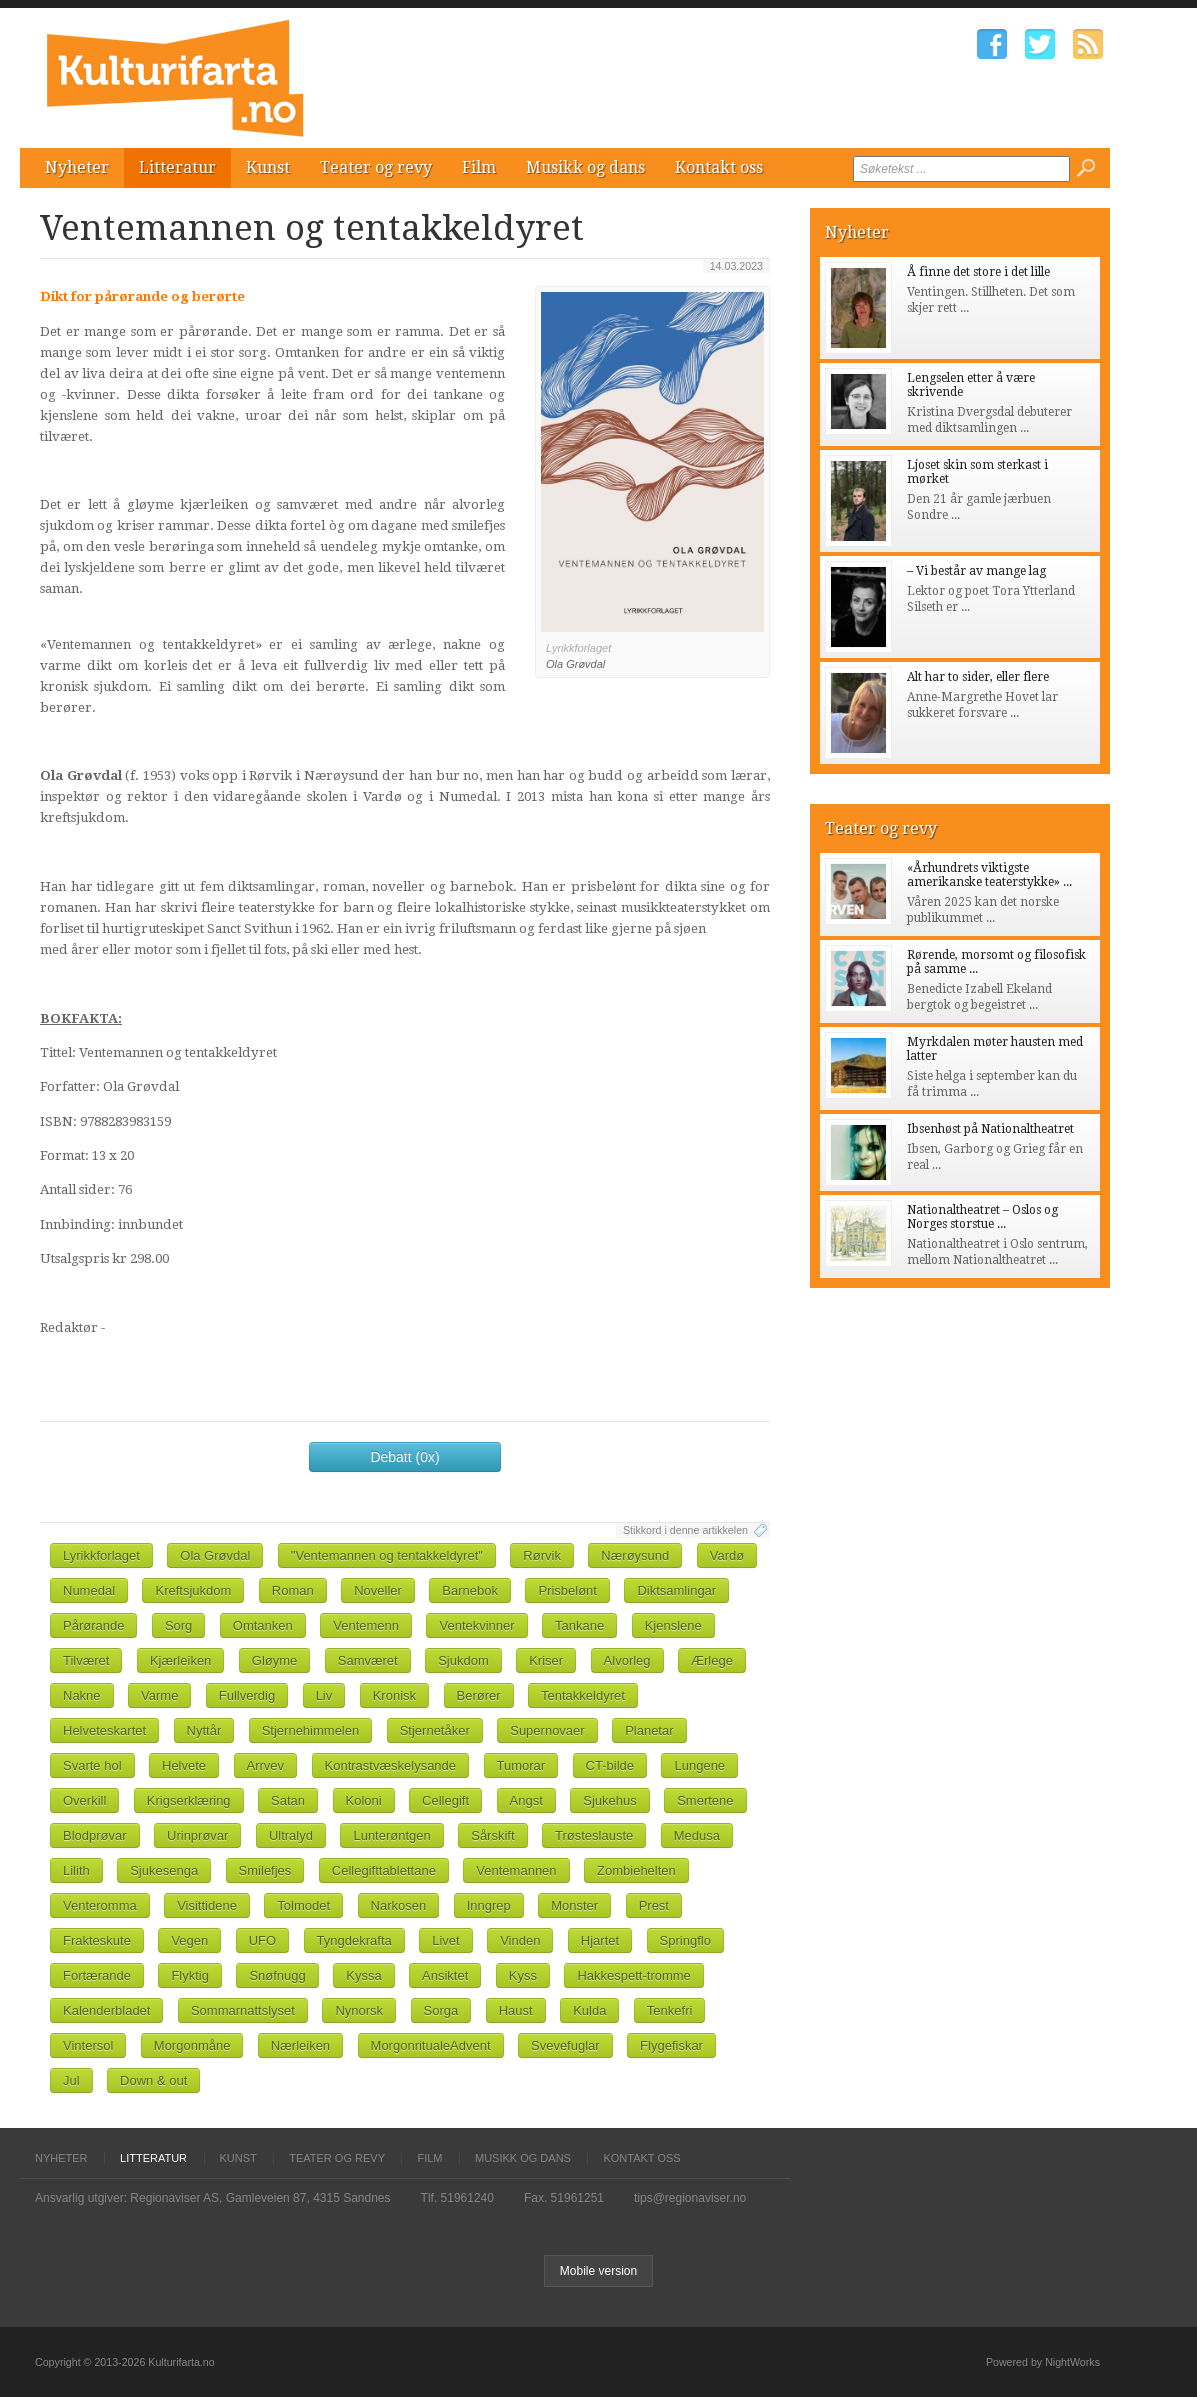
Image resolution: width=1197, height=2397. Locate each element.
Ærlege (712, 1660)
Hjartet (600, 1940)
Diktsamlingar (676, 1590)
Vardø (727, 1555)
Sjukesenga (164, 1870)
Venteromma (100, 1905)
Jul (71, 2080)
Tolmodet (303, 1905)
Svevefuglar (565, 2045)
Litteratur (177, 167)
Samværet (368, 1660)
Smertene (705, 1800)
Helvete (184, 1765)
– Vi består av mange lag (976, 571)
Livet (445, 1940)
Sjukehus (609, 1800)
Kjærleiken (180, 1660)
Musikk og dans (585, 167)
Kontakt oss (719, 167)
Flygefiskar (671, 2045)
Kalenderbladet (106, 2010)
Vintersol (88, 2045)
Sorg (178, 1625)
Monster (574, 1905)
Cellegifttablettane (384, 1870)
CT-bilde (610, 1765)
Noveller (378, 1590)
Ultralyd (291, 1835)
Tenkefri (670, 2010)
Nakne (82, 1695)
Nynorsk (359, 2010)
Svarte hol (92, 1765)
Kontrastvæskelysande (391, 1765)
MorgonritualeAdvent (431, 2045)
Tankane (579, 1625)
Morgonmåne (192, 2045)
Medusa (697, 1835)
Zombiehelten (636, 1870)
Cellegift (445, 1800)
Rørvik (542, 1555)
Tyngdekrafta (354, 1940)
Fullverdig (247, 1695)
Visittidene (207, 1905)
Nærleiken (300, 2045)
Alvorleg (627, 1660)
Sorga (441, 2010)
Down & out (153, 2080)
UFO (262, 1940)
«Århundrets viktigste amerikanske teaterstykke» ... (989, 875)
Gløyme (275, 1660)
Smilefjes (265, 1870)
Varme (159, 1695)
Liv (324, 1695)
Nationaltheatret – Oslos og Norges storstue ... (982, 1217)
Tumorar (521, 1765)
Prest (654, 1905)
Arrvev (266, 1765)
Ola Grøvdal (215, 1555)
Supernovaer (547, 1730)
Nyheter (77, 167)
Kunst (268, 167)
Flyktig (190, 1975)
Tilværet (86, 1660)
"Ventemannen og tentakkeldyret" (387, 1555)
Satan (288, 1800)
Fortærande (97, 1975)
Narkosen (399, 1905)
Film (479, 167)
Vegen (189, 1940)
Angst (526, 1800)
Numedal (89, 1590)
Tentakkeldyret (583, 1695)
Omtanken (263, 1625)
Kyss (523, 1975)
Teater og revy (376, 167)
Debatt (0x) (404, 1457)
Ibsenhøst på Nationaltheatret (990, 1129)
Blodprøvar (95, 1835)
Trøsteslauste (594, 1835)
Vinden (520, 1940)
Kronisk (394, 1695)
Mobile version (598, 2271)
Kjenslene (673, 1625)
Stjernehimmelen (311, 1730)
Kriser (546, 1660)
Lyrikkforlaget (101, 1555)
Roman (293, 1590)
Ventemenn (366, 1625)
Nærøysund (635, 1555)
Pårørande (93, 1625)
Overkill (84, 1800)
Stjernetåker (435, 1730)
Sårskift (492, 1835)
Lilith (76, 1870)
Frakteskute (97, 1940)
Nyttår (204, 1730)
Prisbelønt (567, 1590)
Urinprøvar (197, 1835)
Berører (479, 1695)
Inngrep (489, 1905)
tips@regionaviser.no (690, 2198)
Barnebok (470, 1590)
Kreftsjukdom (193, 1590)
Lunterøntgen (391, 1835)
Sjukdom (463, 1660)
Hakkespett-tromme (633, 1975)
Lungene (699, 1765)
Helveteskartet (104, 1730)
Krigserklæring (189, 1800)
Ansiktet (445, 1975)
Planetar (649, 1730)
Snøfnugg (277, 1975)
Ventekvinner (476, 1625)
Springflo (685, 1940)
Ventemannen (516, 1870)
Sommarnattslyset (243, 2010)
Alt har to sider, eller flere (978, 677)
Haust (516, 2010)
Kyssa (363, 1975)
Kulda (589, 2010)
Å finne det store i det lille (978, 272)
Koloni (364, 1800)
